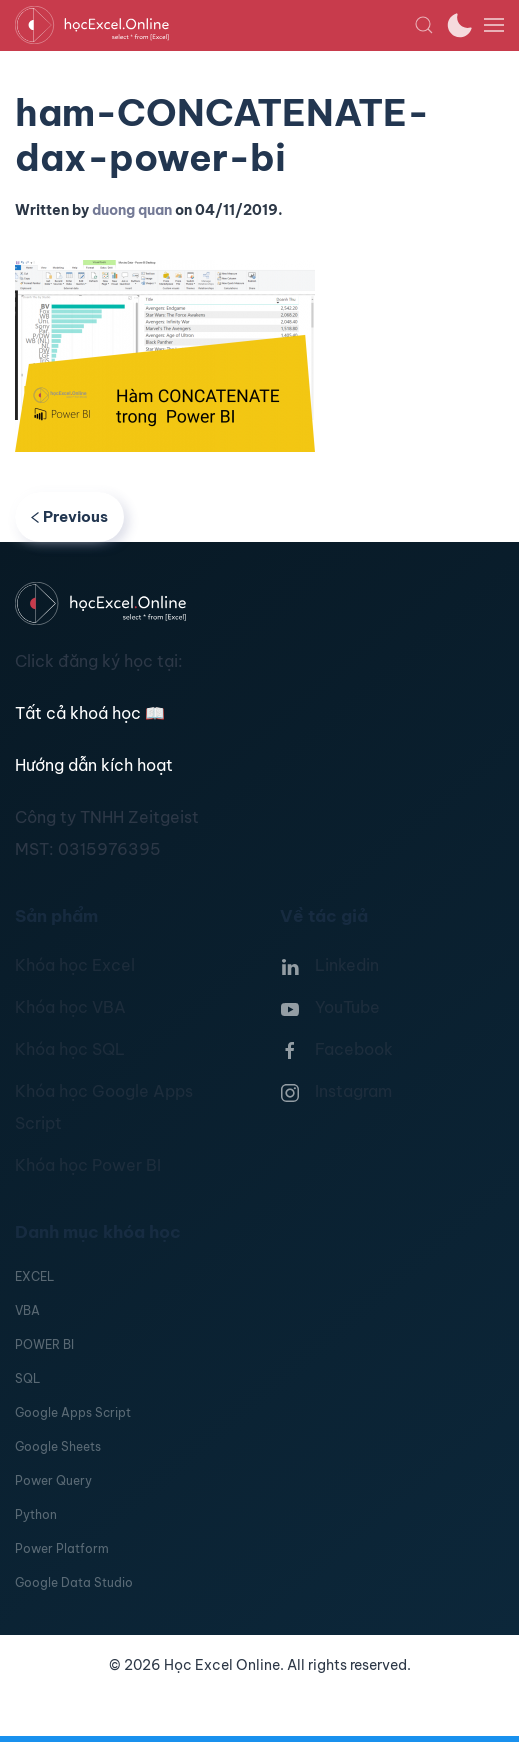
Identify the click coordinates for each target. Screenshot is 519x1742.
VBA (27, 1310)
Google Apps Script (73, 1412)
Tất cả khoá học (90, 713)
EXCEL (34, 1276)
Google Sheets (58, 1446)
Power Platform (62, 1548)
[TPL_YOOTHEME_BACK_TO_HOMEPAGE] (214, 25)
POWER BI (44, 1344)
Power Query (53, 1480)
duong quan (132, 210)
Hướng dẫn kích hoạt (94, 765)
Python (36, 1514)
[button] (424, 25)
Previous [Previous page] (69, 516)
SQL (27, 1378)
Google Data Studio (74, 1582)
